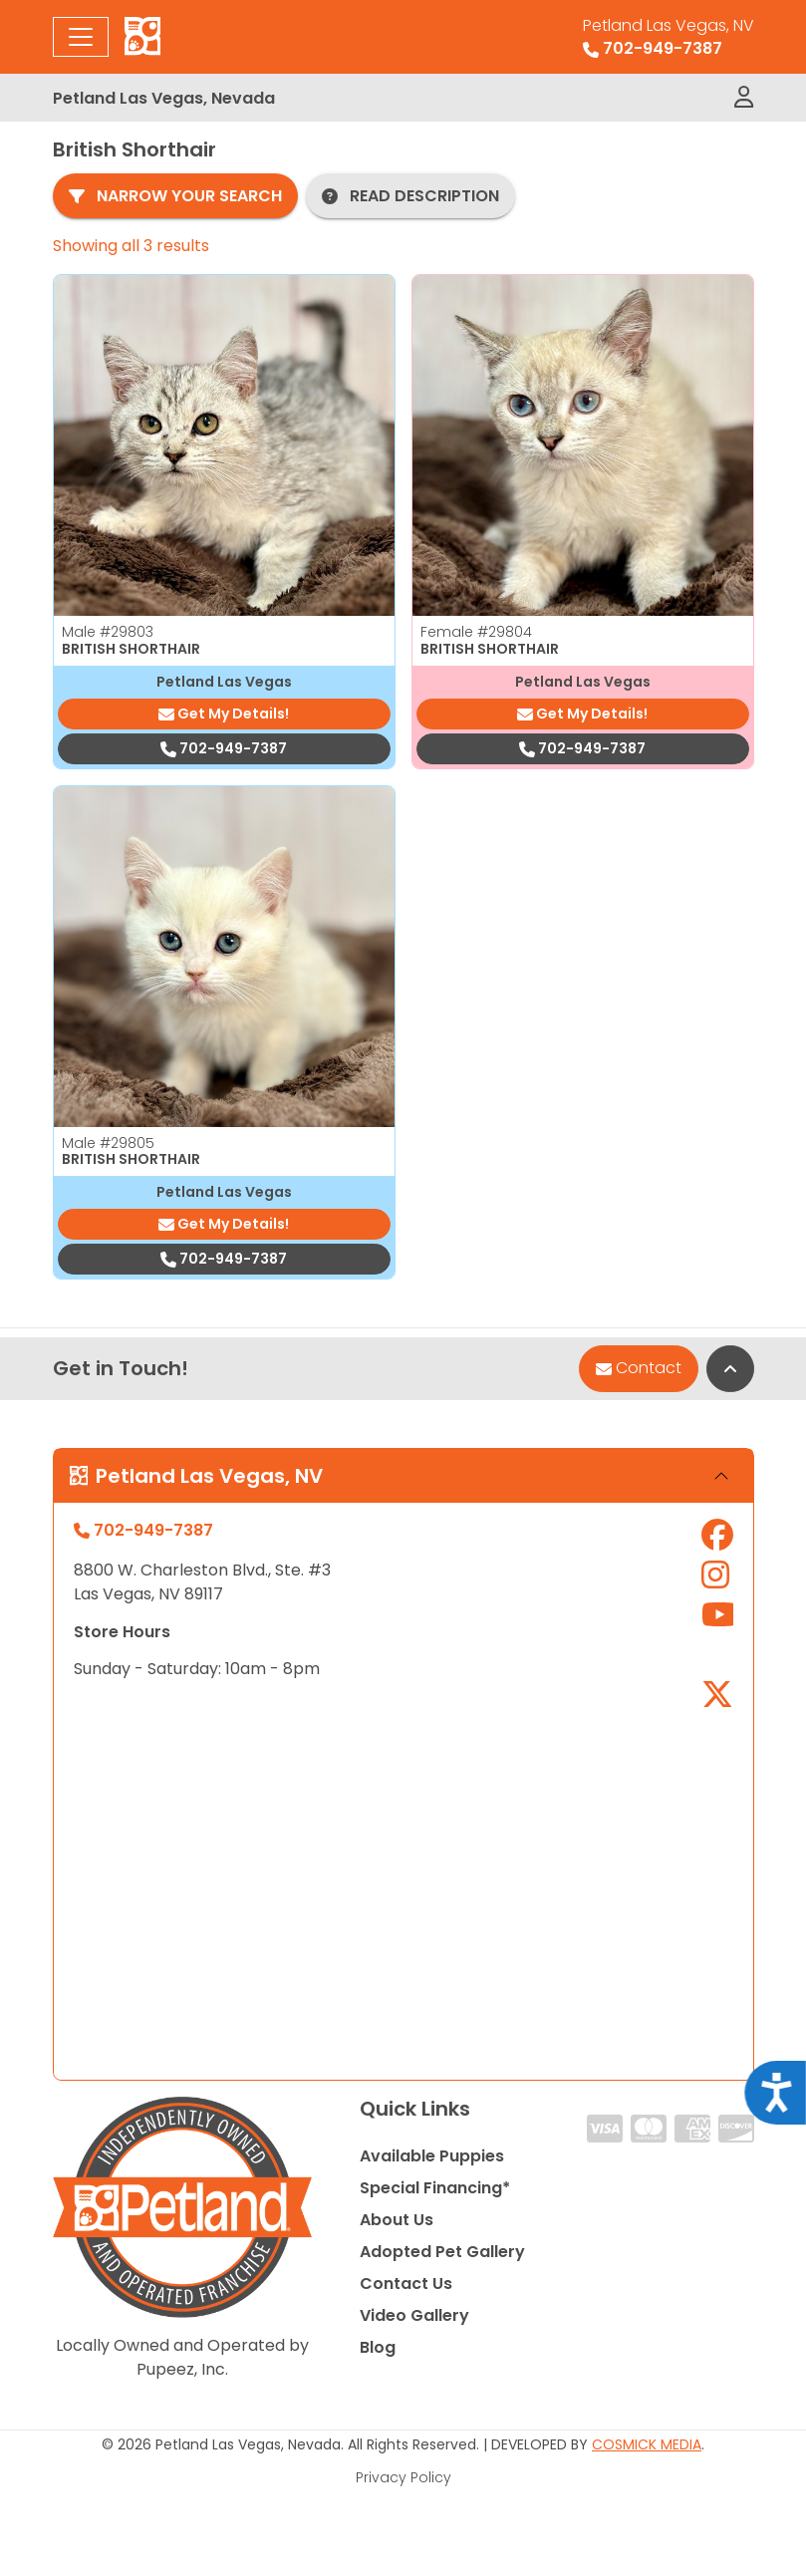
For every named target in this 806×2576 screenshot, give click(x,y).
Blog (378, 2347)
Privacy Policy (403, 2477)
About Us (396, 2219)
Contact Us (406, 2283)
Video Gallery (414, 2315)
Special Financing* (435, 2187)
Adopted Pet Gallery (442, 2251)
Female (476, 632)
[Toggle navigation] (81, 37)
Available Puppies (432, 2156)
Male (107, 632)
